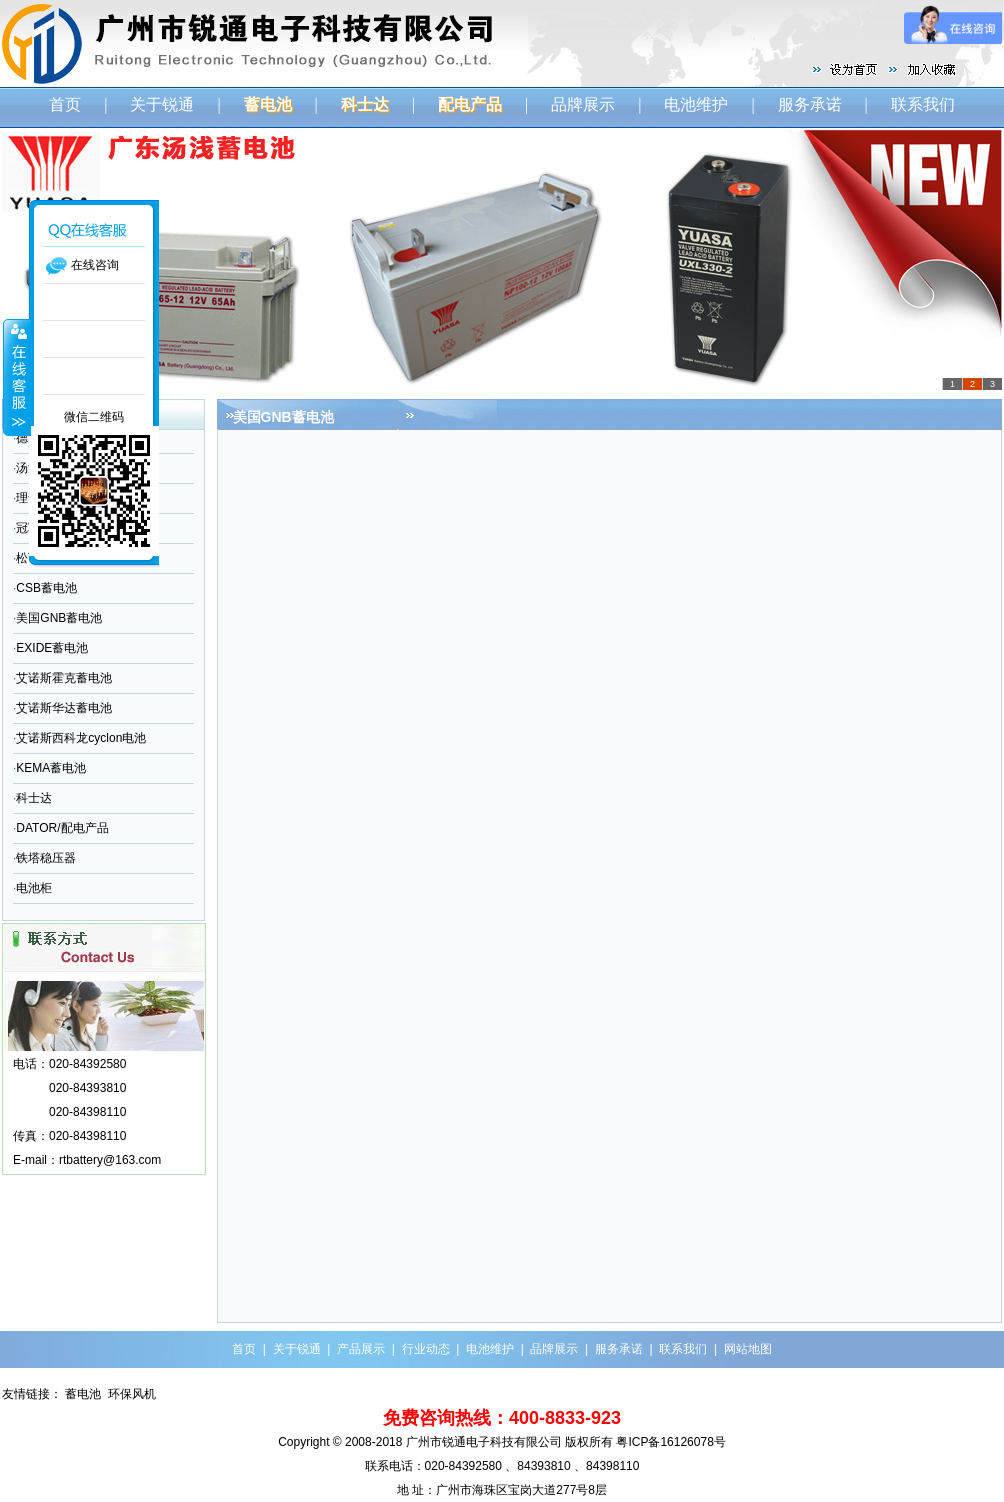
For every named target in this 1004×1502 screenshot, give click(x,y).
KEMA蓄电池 (51, 768)
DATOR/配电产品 (62, 828)
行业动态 (426, 1349)
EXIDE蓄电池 (52, 648)
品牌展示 (583, 104)
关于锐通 (162, 104)
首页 (65, 104)
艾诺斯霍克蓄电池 (64, 678)
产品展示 (361, 1349)
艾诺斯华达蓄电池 (64, 708)
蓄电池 (83, 1394)
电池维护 (696, 104)
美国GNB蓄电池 (59, 618)
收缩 (17, 377)
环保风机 (132, 1394)
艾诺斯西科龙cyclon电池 (81, 738)
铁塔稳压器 (46, 858)
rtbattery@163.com (110, 1160)
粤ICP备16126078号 (670, 1442)
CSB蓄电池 (46, 588)
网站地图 (748, 1349)
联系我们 (923, 104)
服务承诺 (810, 104)
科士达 (34, 798)
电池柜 (34, 888)
